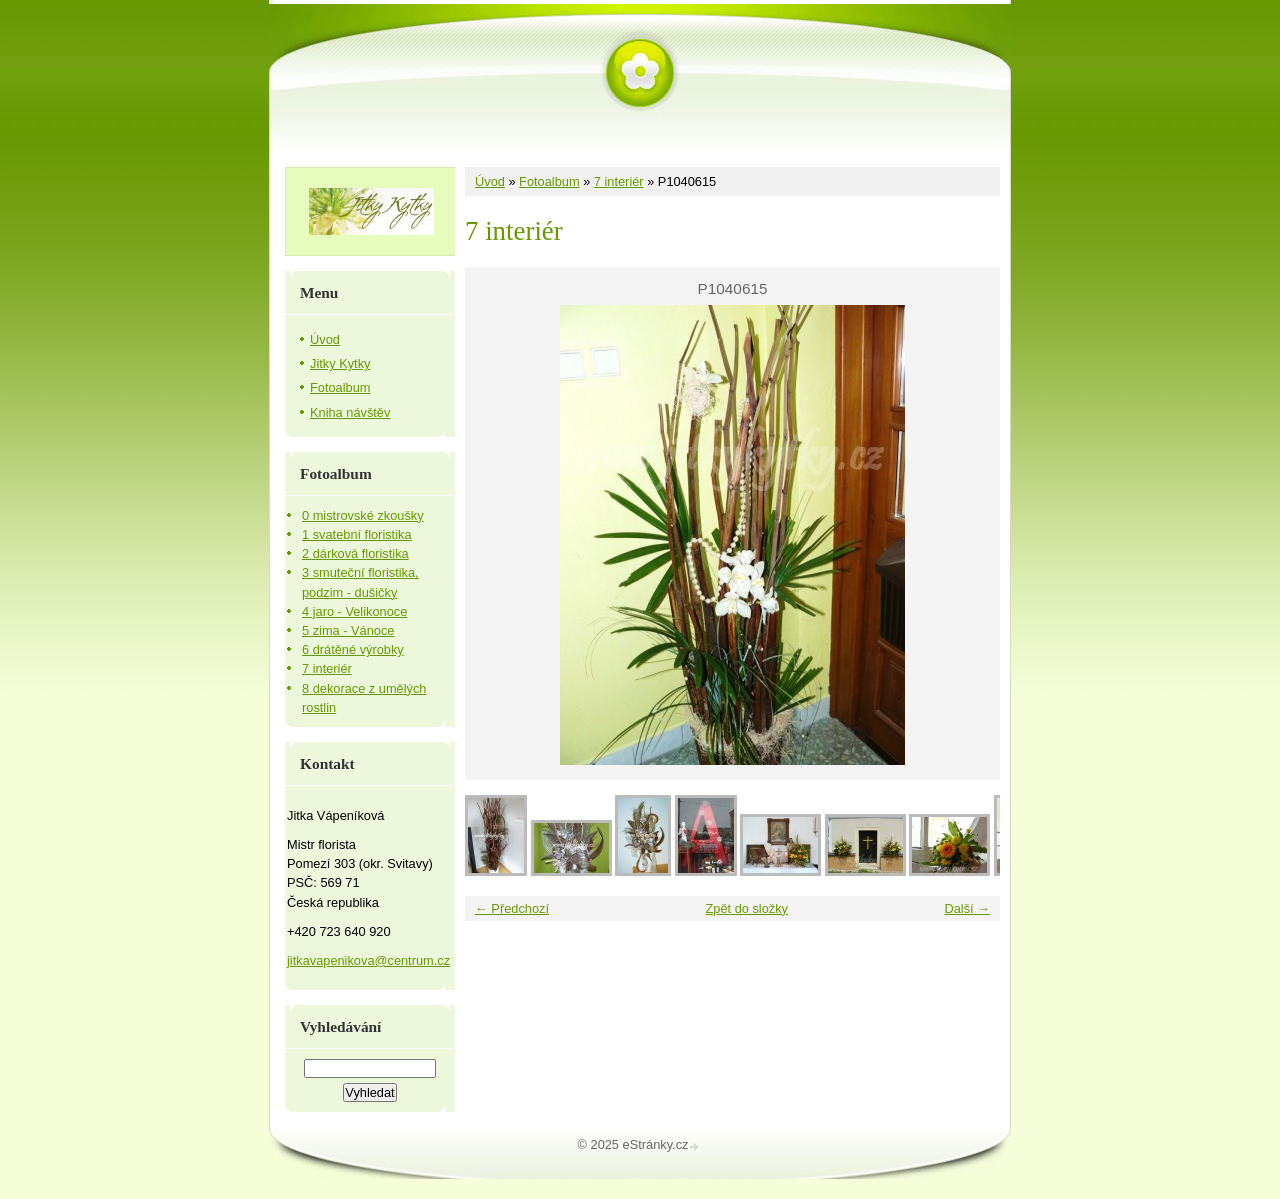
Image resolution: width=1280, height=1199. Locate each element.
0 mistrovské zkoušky (363, 515)
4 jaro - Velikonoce (354, 611)
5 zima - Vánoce (348, 630)
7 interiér (619, 181)
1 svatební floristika (357, 534)
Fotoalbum (549, 181)
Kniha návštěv (350, 412)
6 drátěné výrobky (353, 649)
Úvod (490, 181)
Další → (967, 908)
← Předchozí (512, 908)
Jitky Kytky (340, 363)
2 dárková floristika (355, 553)
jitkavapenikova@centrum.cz (368, 960)
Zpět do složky (746, 908)
